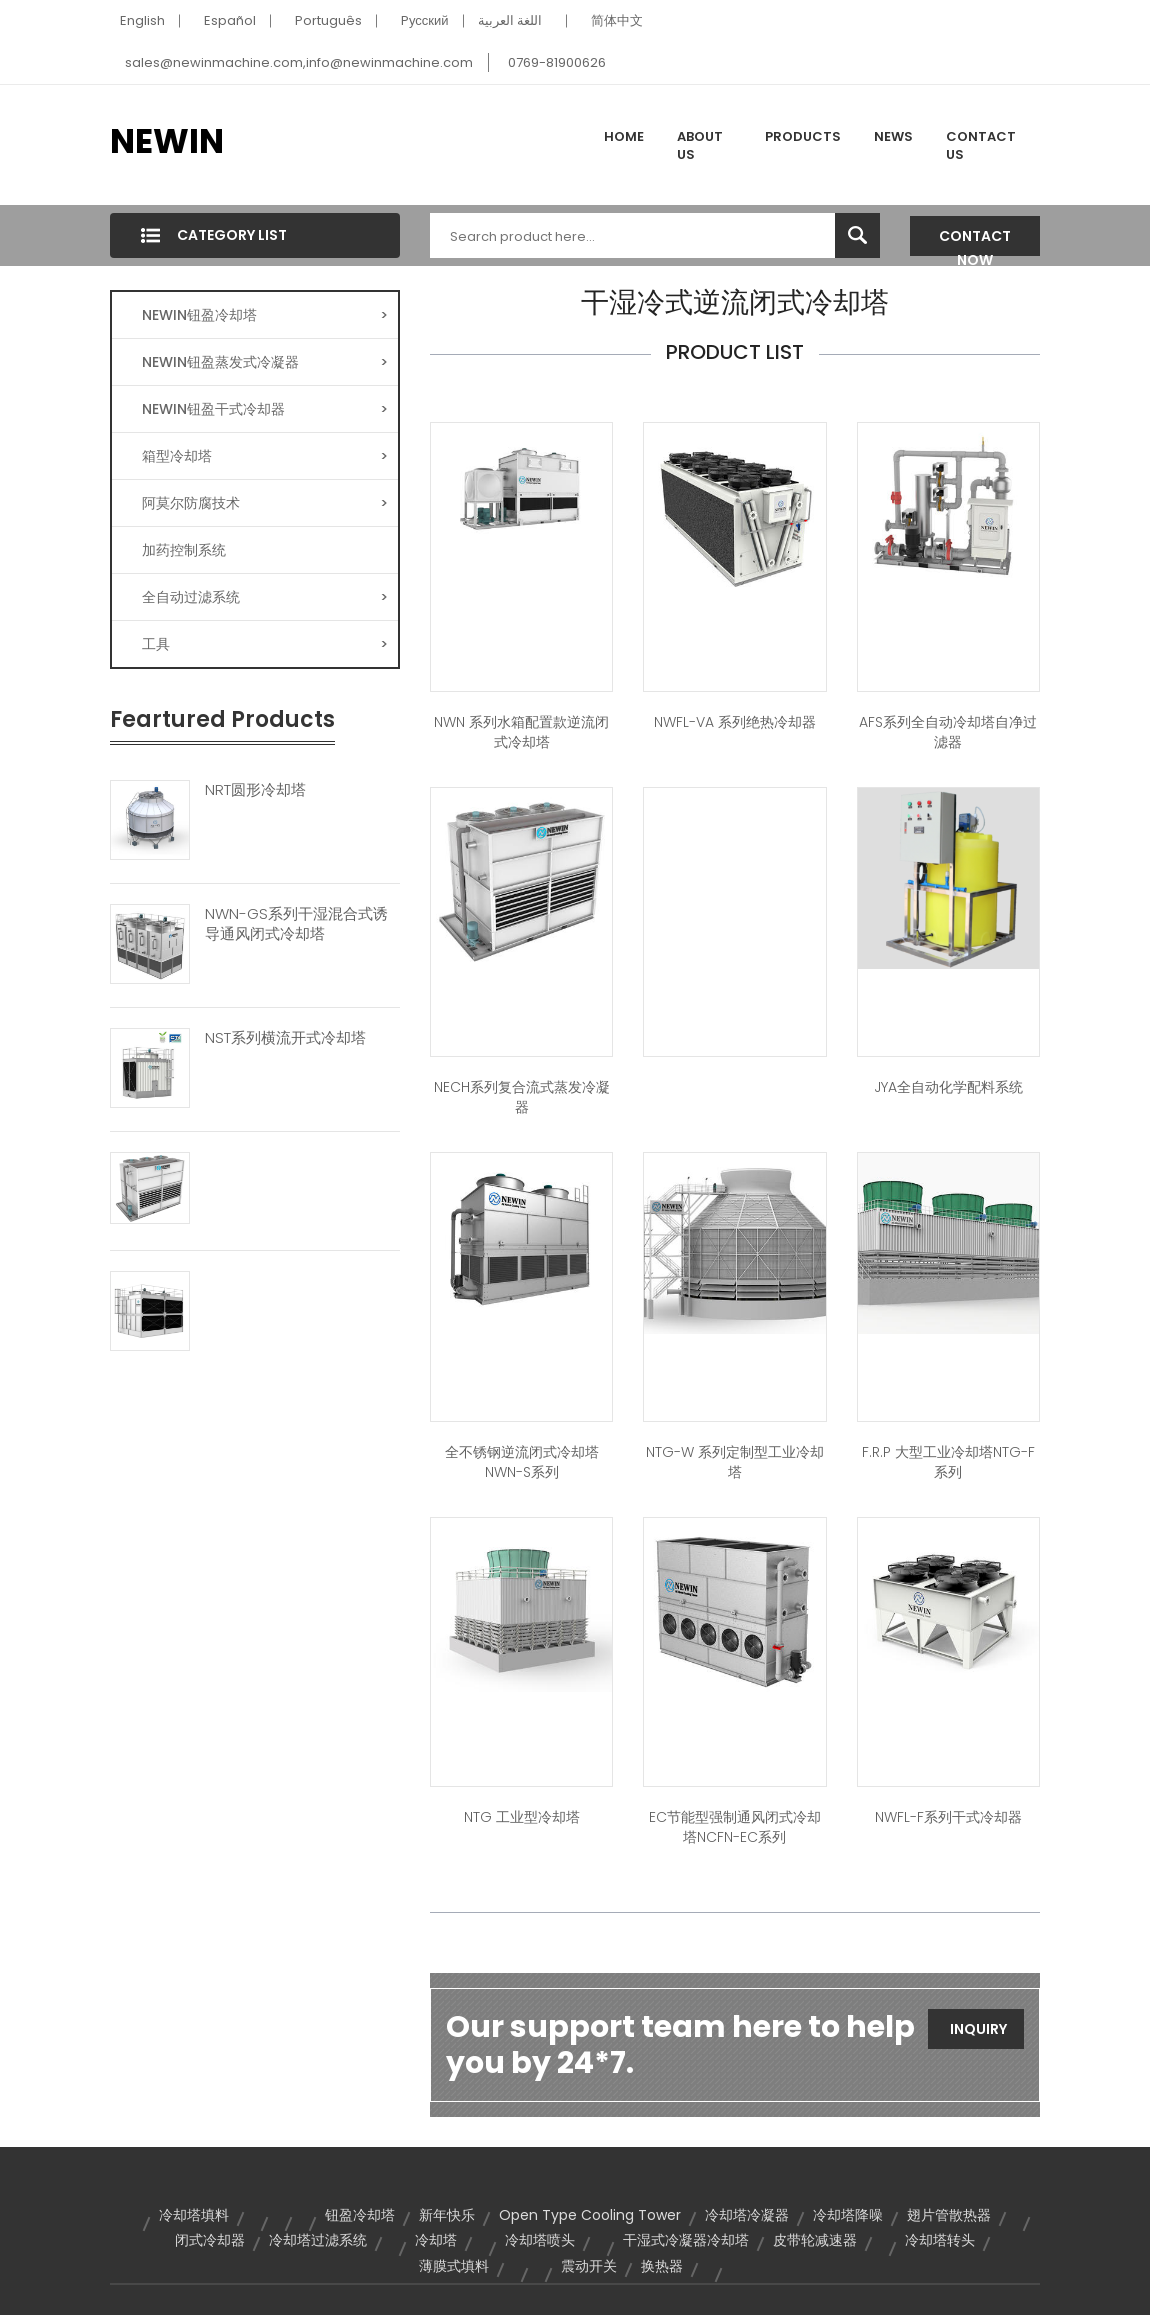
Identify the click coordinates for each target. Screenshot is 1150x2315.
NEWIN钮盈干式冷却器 (265, 409)
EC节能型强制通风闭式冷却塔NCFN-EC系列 (735, 1827)
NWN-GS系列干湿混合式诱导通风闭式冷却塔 (296, 924)
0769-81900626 (557, 62)
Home (624, 136)
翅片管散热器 (949, 2215)
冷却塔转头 (940, 2240)
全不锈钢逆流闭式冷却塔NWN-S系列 (522, 1462)
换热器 (662, 2266)
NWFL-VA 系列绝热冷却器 (735, 722)
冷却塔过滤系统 (318, 2240)
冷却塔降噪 (848, 2215)
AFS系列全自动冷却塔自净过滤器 (948, 732)
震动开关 (589, 2266)
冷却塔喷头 (540, 2240)
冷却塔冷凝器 (747, 2215)
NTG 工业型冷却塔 (522, 1817)
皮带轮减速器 (815, 2240)
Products (803, 136)
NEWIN (167, 141)
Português (328, 20)
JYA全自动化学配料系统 (948, 1087)
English (142, 20)
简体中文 (617, 20)
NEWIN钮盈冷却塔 (265, 315)
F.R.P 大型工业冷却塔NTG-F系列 (948, 1462)
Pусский (425, 20)
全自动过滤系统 (265, 597)
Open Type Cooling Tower (590, 2215)
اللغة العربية (510, 20)
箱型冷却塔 (265, 456)
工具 (265, 644)
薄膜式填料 (454, 2266)
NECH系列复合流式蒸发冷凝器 (522, 1097)
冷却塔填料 (194, 2215)
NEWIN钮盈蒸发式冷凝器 (265, 362)
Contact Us (981, 145)
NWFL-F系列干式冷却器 (948, 1817)
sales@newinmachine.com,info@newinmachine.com (299, 62)
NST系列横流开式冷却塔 (285, 1038)
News (893, 136)
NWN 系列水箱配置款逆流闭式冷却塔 (521, 732)
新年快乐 (447, 2215)
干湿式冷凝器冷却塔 (686, 2240)
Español (230, 20)
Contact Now (975, 241)
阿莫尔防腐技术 (265, 503)
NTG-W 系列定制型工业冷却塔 (735, 1462)
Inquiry (978, 2029)
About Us (700, 145)
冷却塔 (436, 2240)
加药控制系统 (184, 550)
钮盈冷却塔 (360, 2215)
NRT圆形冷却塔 (255, 790)
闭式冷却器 (210, 2240)
